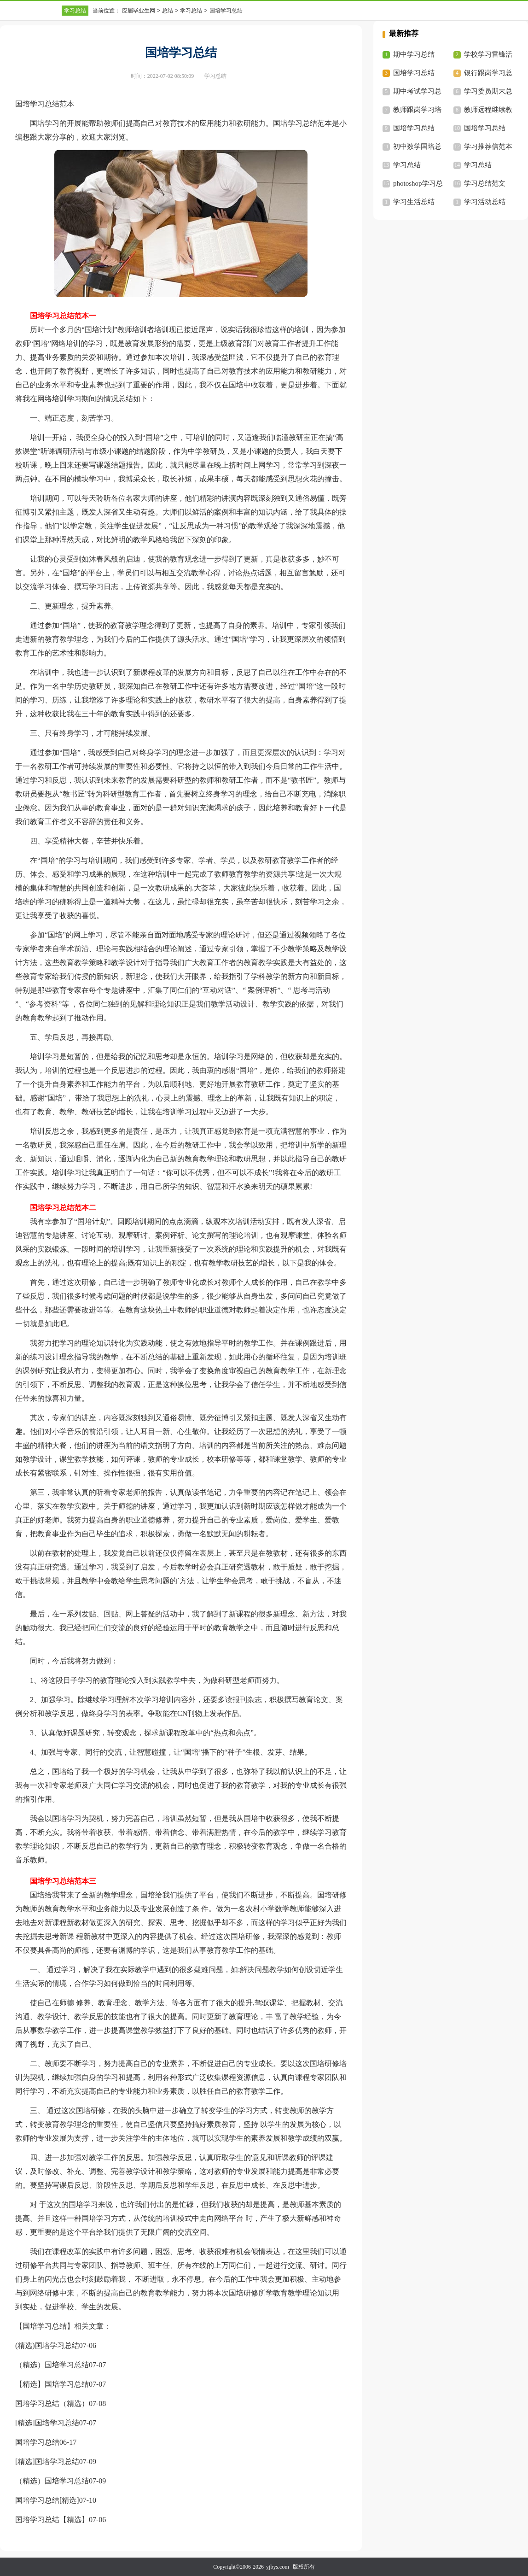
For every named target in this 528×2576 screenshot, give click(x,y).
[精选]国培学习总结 (47, 2423)
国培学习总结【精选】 (52, 2519)
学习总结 (75, 10)
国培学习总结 (37, 2442)
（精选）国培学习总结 (52, 2365)
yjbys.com (277, 2567)
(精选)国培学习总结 (47, 2345)
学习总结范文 (484, 183)
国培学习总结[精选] (47, 2500)
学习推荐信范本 (488, 146)
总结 (167, 10)
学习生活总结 (414, 201)
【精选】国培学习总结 (52, 2384)
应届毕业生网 (138, 10)
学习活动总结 (484, 201)
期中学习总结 (414, 54)
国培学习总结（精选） (52, 2403)
